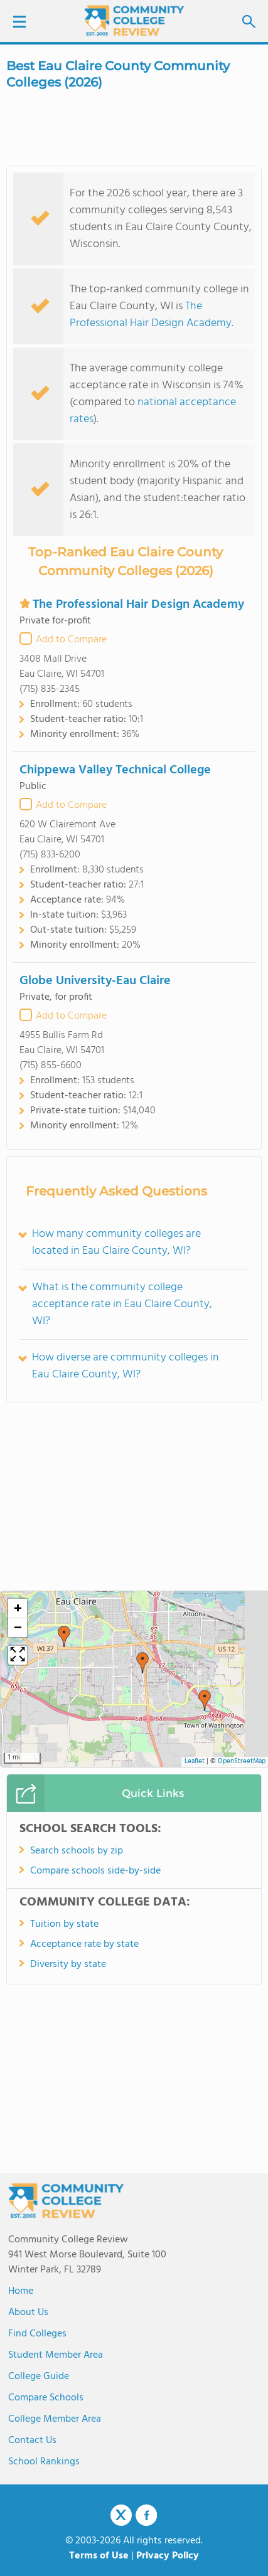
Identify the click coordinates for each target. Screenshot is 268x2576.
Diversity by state (68, 1964)
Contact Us (32, 2440)
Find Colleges (37, 2333)
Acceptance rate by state (84, 1944)
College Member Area (54, 2419)
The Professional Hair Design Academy (151, 314)
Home (20, 2291)
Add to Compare (71, 639)
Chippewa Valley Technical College (115, 770)
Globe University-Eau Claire (95, 981)
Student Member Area (55, 2355)
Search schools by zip (76, 1850)
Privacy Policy (167, 2556)
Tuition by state (64, 1924)
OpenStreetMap (241, 1761)
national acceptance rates (153, 410)
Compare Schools (45, 2397)
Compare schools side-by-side (95, 1871)
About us (28, 2312)
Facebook (146, 2515)
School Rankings (44, 2461)
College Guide (38, 2376)
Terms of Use (99, 2556)
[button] (64, 1636)
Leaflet (195, 1761)
